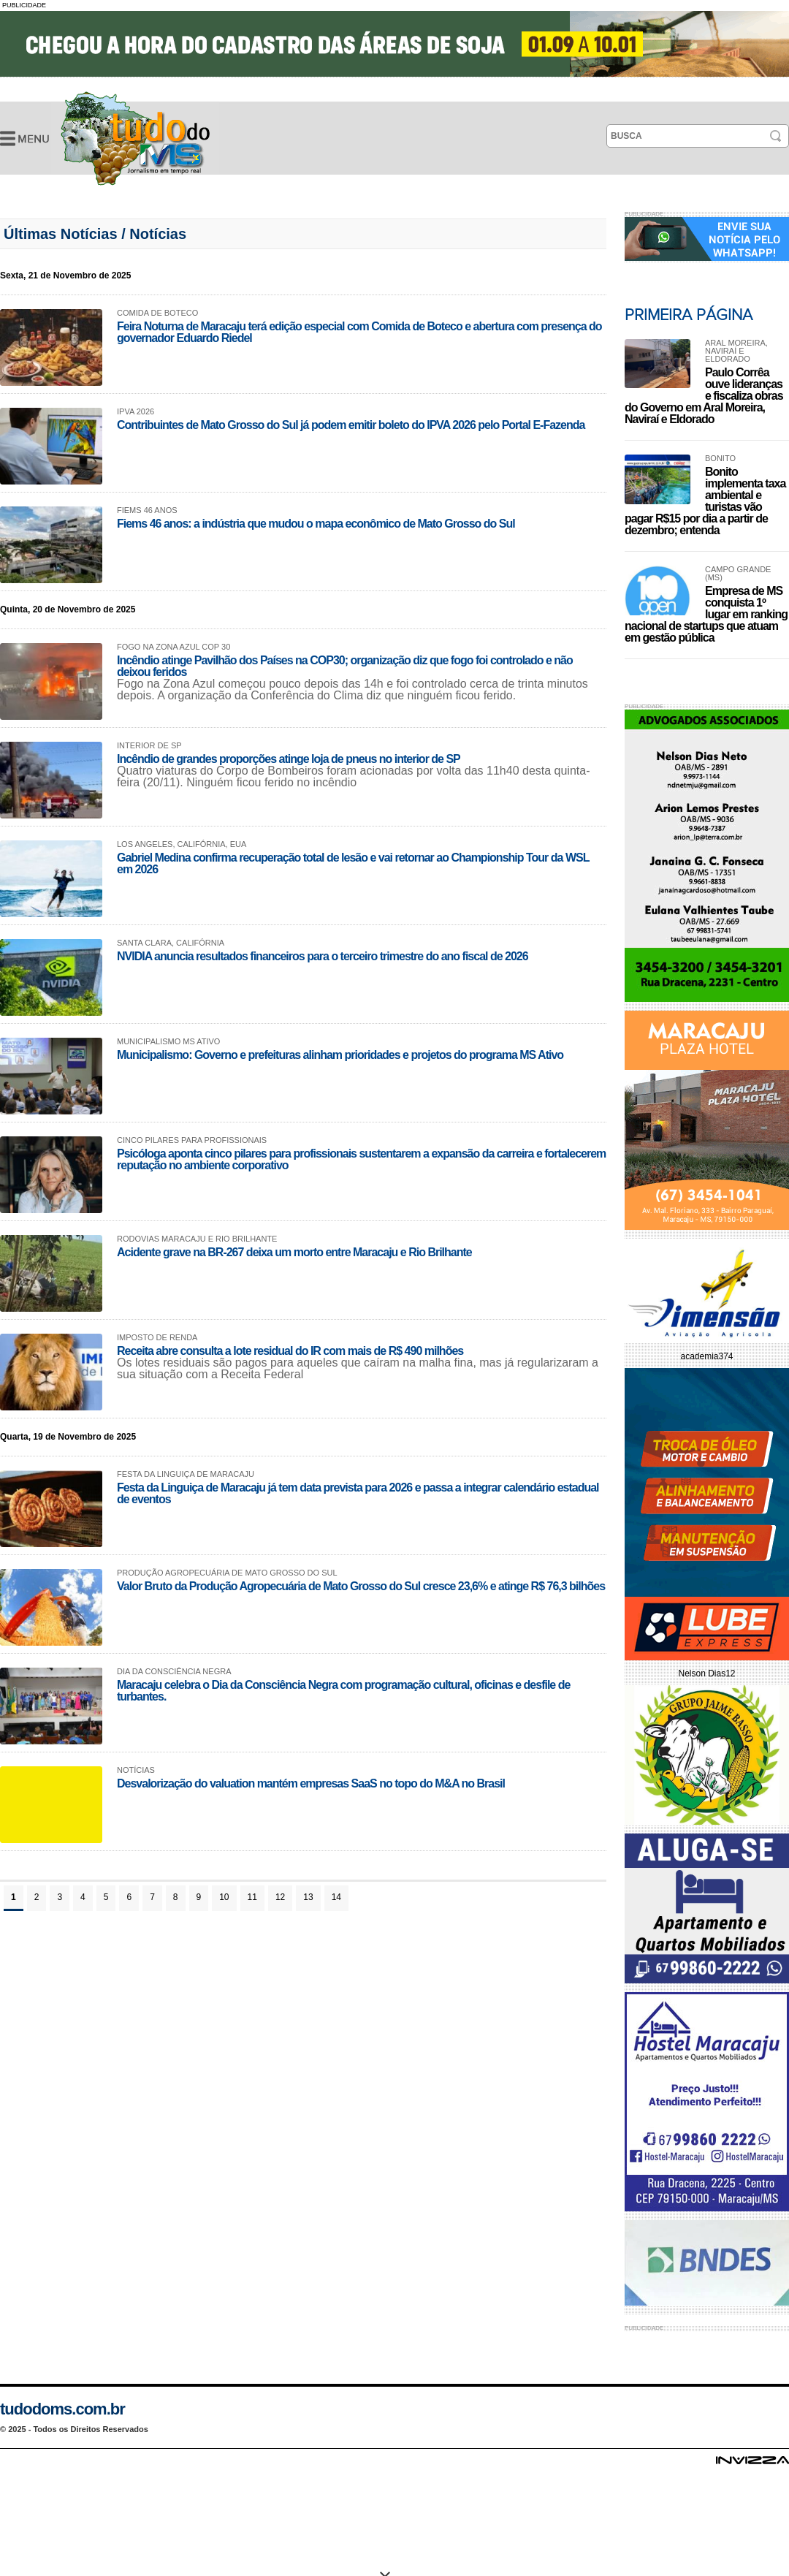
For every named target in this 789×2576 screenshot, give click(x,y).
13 (308, 1897)
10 (224, 1897)
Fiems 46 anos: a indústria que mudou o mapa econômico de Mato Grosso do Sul (316, 523)
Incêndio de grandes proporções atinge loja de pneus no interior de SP (288, 759)
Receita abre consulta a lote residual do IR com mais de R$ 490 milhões (290, 1351)
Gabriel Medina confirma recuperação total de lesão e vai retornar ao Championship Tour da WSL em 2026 (353, 863)
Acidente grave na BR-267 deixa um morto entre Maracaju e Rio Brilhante (294, 1252)
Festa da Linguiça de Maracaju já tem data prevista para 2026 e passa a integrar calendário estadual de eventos (358, 1493)
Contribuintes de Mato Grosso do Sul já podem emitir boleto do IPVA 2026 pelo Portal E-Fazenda (350, 425)
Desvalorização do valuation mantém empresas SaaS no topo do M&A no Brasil (311, 1783)
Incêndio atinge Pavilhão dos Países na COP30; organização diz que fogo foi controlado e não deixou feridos (345, 666)
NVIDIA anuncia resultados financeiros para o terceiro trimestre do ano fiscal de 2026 (322, 956)
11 (252, 1897)
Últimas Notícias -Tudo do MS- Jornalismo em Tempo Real (135, 138)
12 (280, 1897)
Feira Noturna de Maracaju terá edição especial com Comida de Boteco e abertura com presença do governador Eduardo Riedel (359, 332)
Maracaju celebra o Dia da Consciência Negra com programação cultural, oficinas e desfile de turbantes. (343, 1691)
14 (336, 1897)
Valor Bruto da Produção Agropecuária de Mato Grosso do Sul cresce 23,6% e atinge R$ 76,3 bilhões (361, 1586)
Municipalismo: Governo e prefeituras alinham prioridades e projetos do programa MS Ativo (340, 1055)
